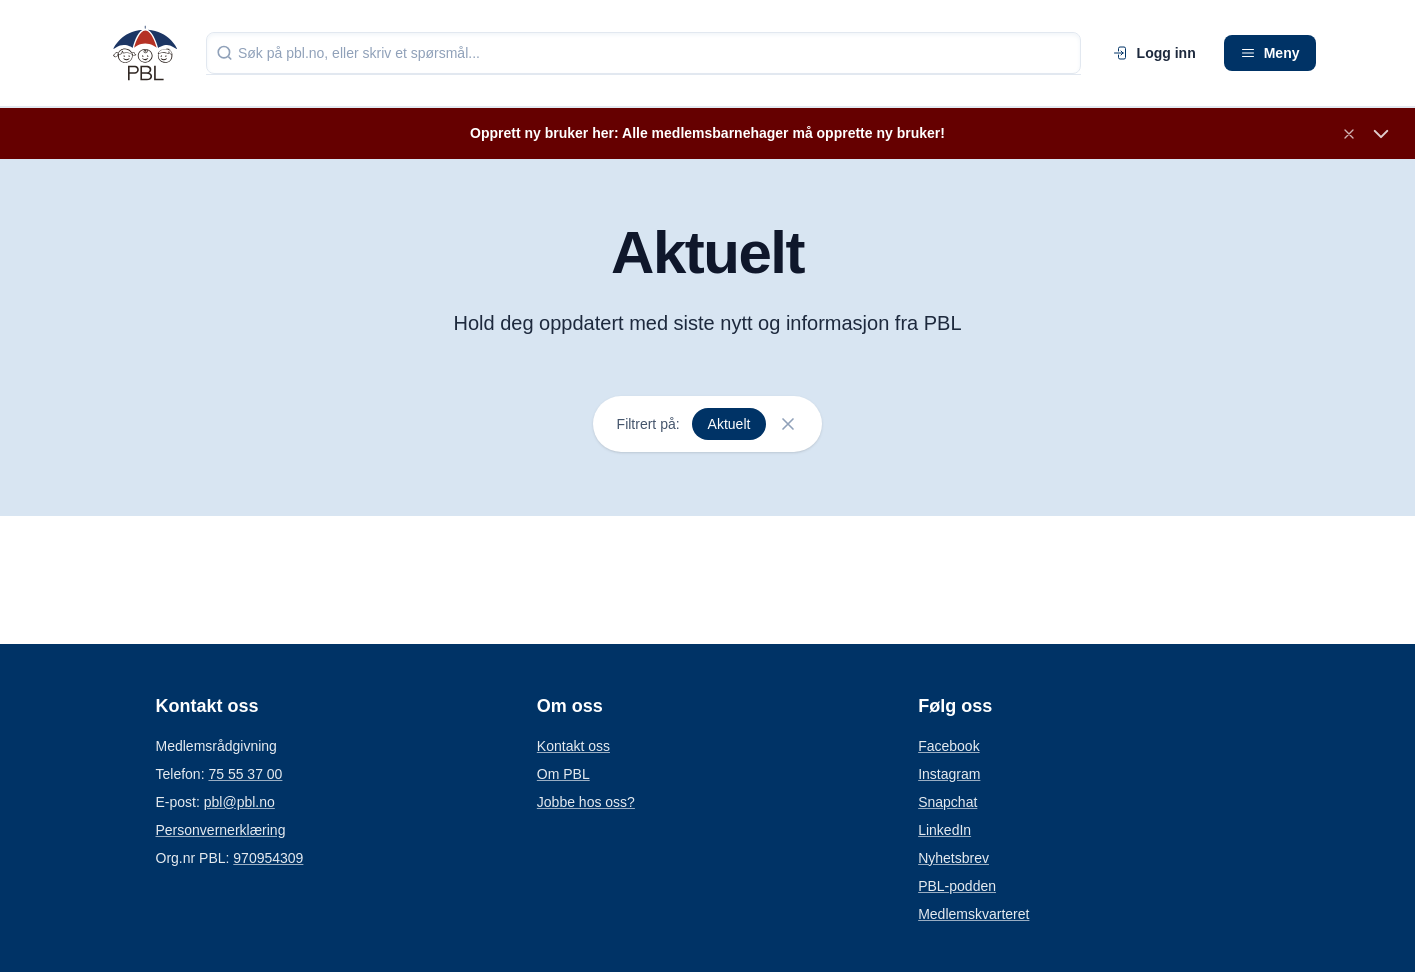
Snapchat (947, 802)
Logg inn (1154, 53)
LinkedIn (944, 830)
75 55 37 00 (245, 774)
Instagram (949, 774)
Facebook (948, 746)
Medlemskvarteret (973, 914)
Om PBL (563, 774)
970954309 (268, 858)
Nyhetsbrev (953, 858)
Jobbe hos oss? (586, 802)
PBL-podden (957, 886)
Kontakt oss (573, 746)
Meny (1270, 53)
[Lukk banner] (1349, 134)
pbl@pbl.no (239, 802)
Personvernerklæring (221, 830)
